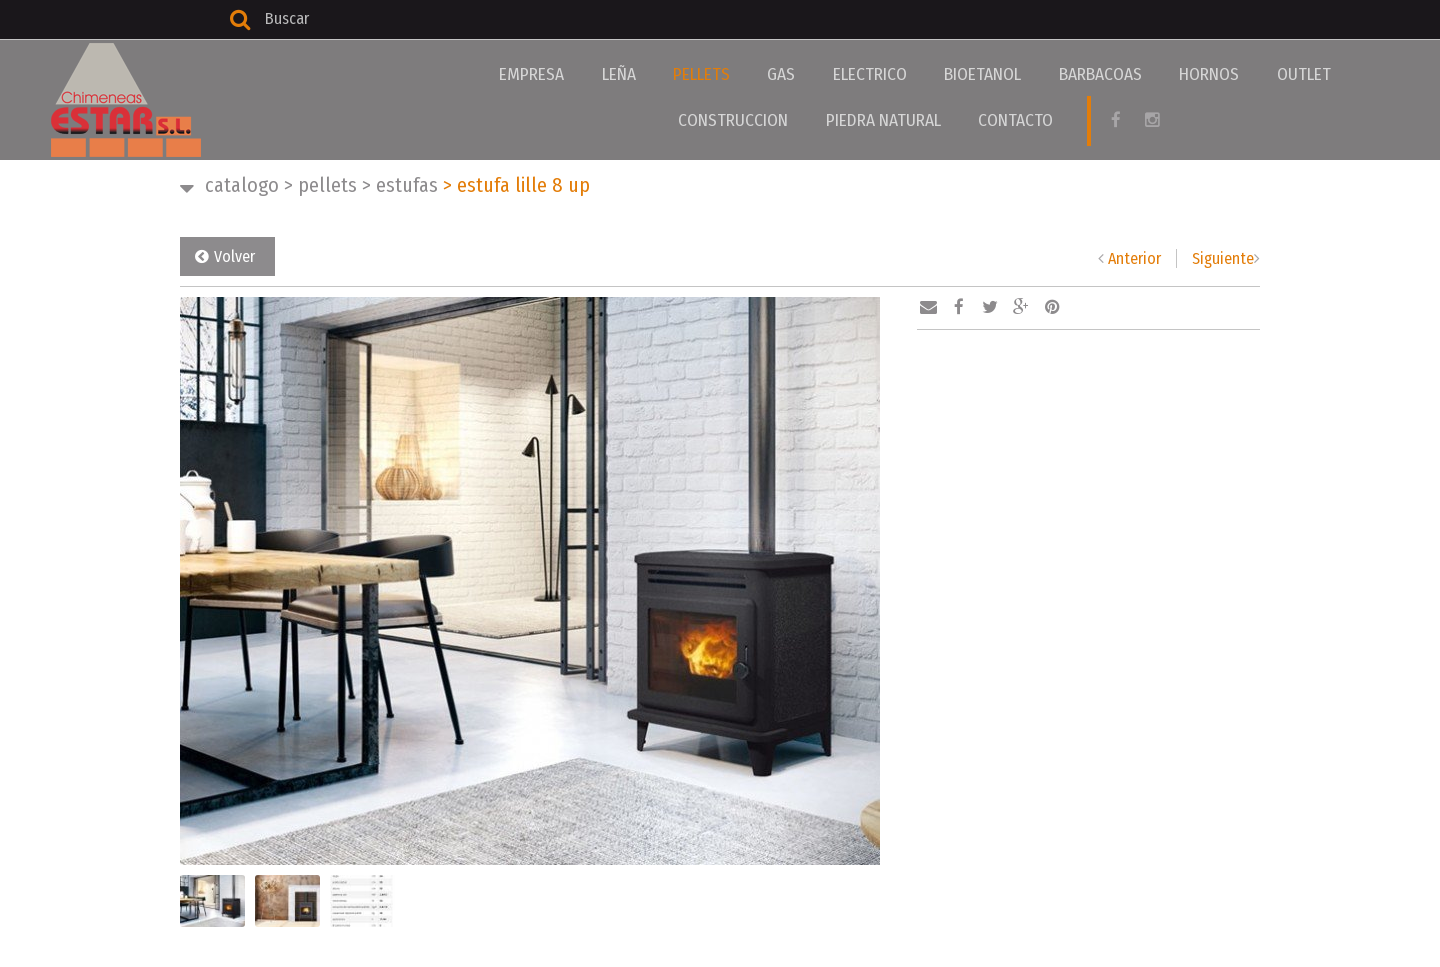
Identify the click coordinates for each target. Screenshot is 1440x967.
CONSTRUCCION (1296, 74)
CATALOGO (242, 185)
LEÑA (591, 74)
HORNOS (1107, 74)
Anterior (1134, 258)
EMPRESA (517, 74)
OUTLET (1189, 74)
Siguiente (1223, 258)
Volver (234, 256)
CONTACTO (938, 118)
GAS (729, 74)
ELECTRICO (805, 74)
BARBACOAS (1010, 74)
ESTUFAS (400, 185)
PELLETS (661, 74)
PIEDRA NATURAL (819, 118)
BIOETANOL (905, 74)
